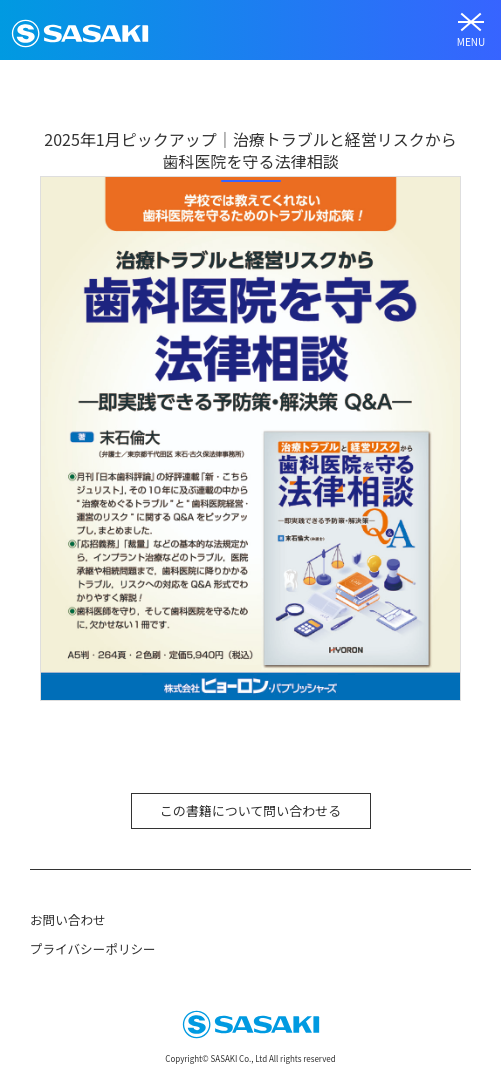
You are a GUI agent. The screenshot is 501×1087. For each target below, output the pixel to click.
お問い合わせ (68, 919)
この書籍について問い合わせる (251, 810)
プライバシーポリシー (93, 948)
